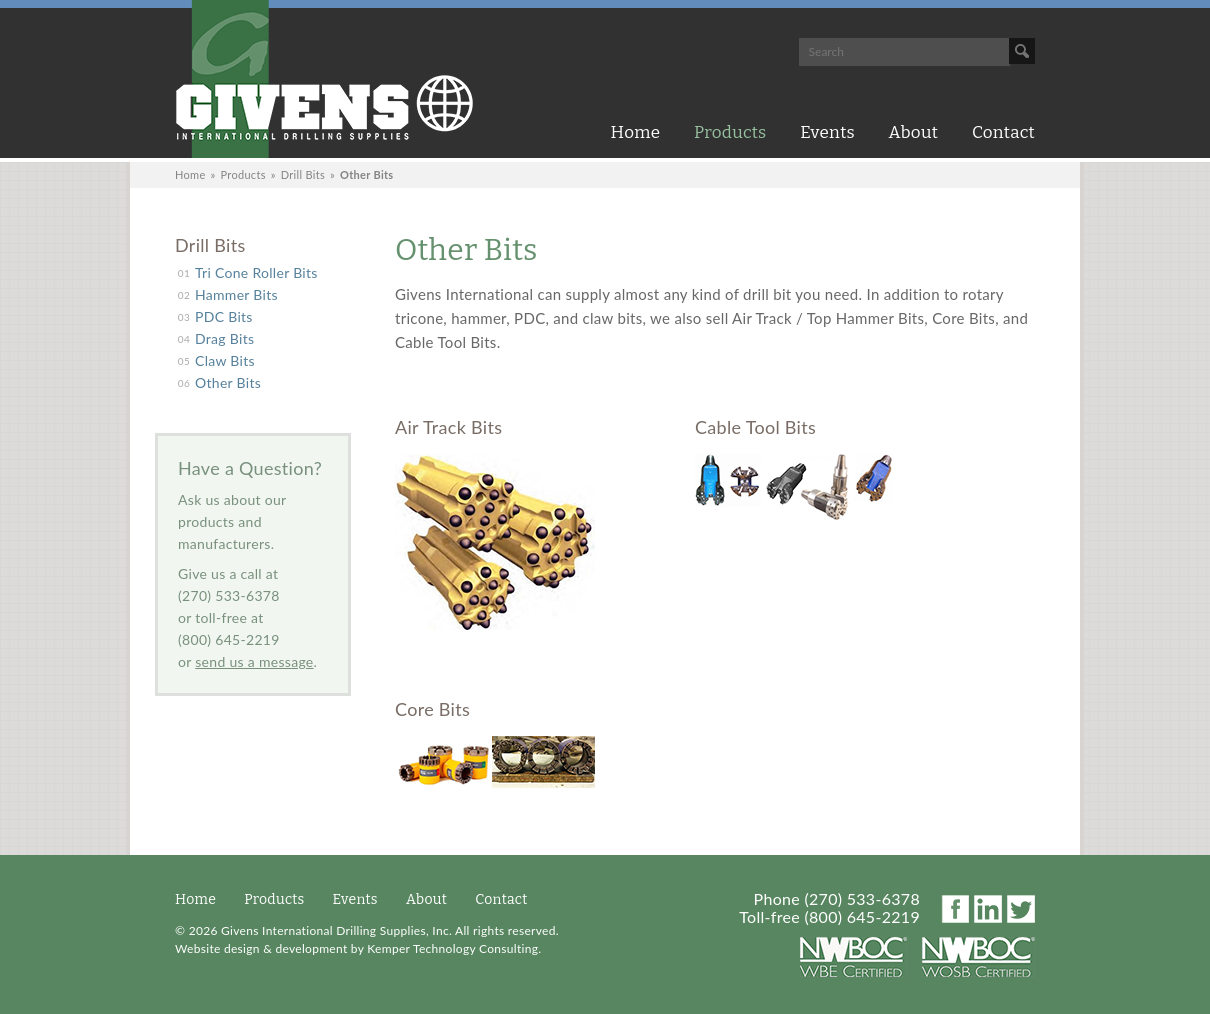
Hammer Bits (236, 294)
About (914, 132)
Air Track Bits (448, 427)
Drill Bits (303, 174)
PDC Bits (224, 316)
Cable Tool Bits (755, 427)
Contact (1003, 132)
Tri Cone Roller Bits (256, 272)
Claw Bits (225, 360)
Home (636, 132)
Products (730, 132)
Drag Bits (224, 338)
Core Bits (432, 709)
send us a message (254, 661)
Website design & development (261, 948)
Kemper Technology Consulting (452, 948)
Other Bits (228, 382)
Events (827, 132)
